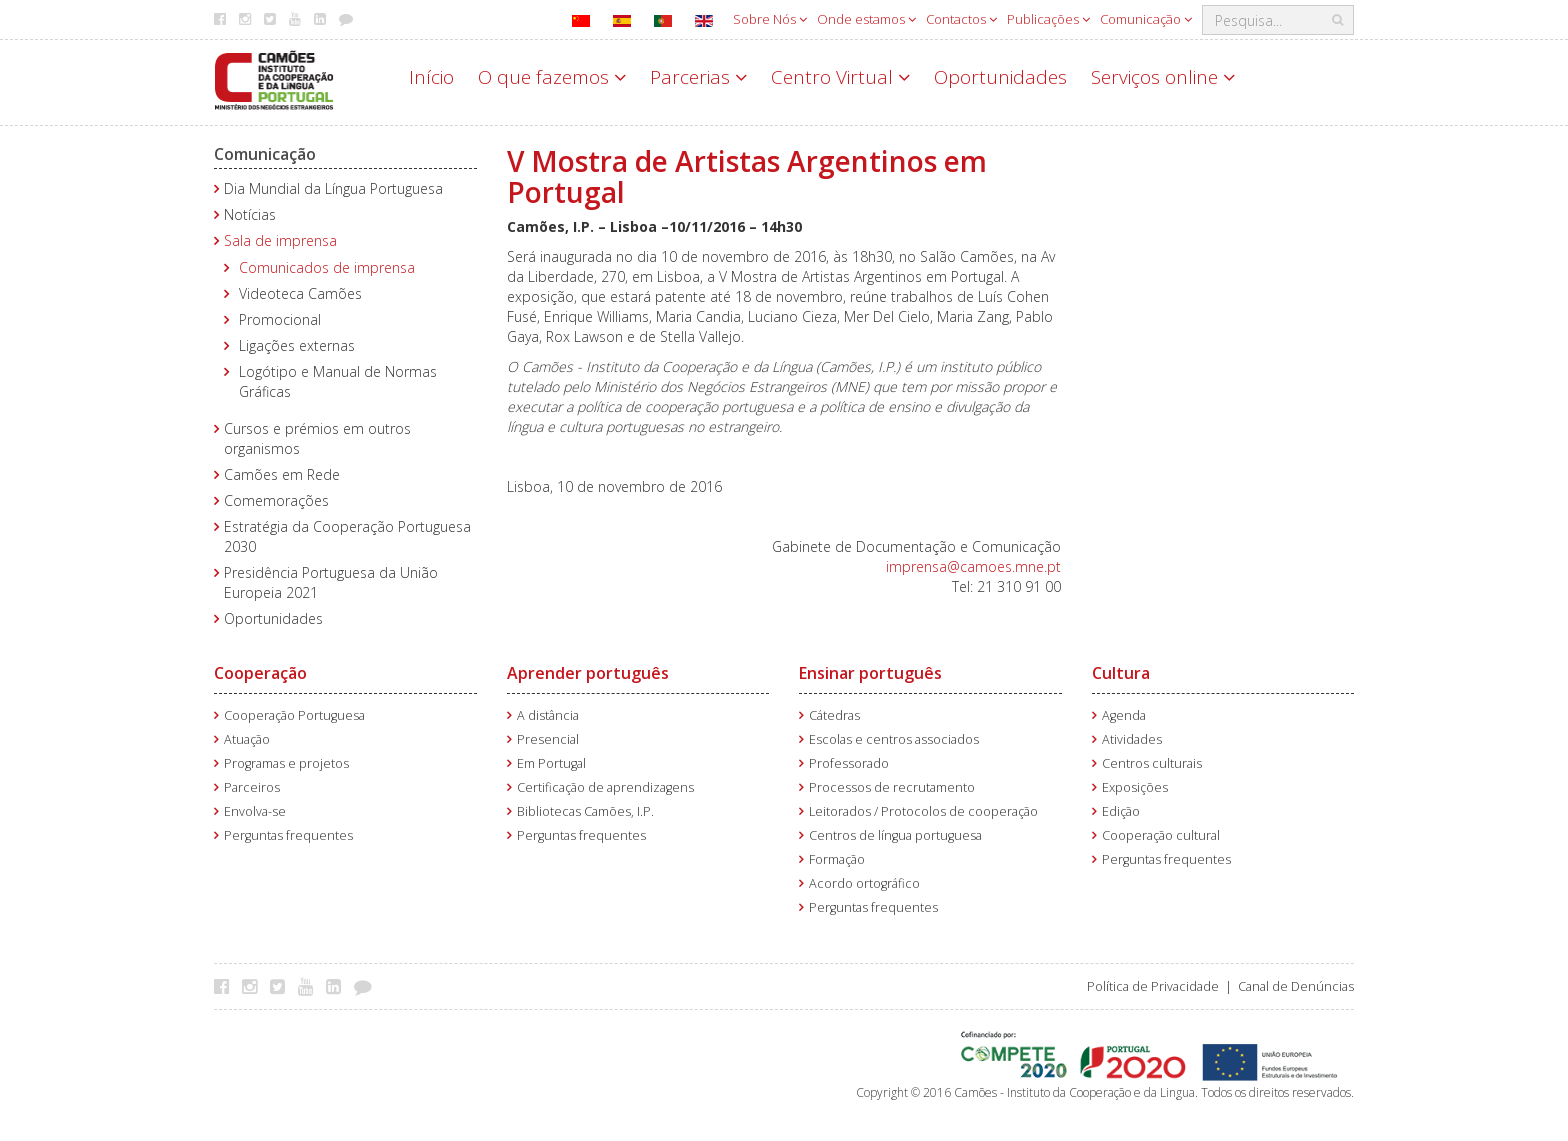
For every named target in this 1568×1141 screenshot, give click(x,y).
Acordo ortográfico (864, 883)
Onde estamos (866, 19)
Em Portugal (551, 763)
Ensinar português (870, 673)
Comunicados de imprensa (327, 267)
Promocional (280, 319)
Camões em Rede (282, 474)
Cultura (1121, 673)
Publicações (1048, 19)
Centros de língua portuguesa (895, 835)
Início (431, 77)
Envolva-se (255, 811)
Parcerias (698, 77)
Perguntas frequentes (288, 835)
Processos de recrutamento (892, 787)
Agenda (1124, 715)
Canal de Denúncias (1296, 986)
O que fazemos (552, 77)
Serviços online (1163, 77)
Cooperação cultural (1161, 835)
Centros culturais (1152, 763)
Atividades (1132, 739)
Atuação (247, 739)
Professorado (849, 763)
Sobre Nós (770, 19)
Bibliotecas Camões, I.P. (585, 811)
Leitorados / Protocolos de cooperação (923, 811)
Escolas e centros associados (894, 739)
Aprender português (588, 673)
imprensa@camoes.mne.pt (973, 566)
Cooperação (260, 673)
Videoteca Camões (300, 293)
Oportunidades (1000, 77)
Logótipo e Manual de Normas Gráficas (338, 381)
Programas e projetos (286, 763)
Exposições (1135, 787)
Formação (837, 859)
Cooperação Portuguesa (294, 715)
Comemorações (276, 500)
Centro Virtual (840, 77)
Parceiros (252, 787)
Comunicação (1146, 19)
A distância (548, 715)
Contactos (961, 19)
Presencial (548, 739)
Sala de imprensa (280, 240)
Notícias (250, 214)
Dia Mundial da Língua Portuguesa (333, 188)
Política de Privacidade (1153, 986)
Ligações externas (297, 345)
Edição (1121, 811)
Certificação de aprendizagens (605, 787)
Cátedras (834, 715)
